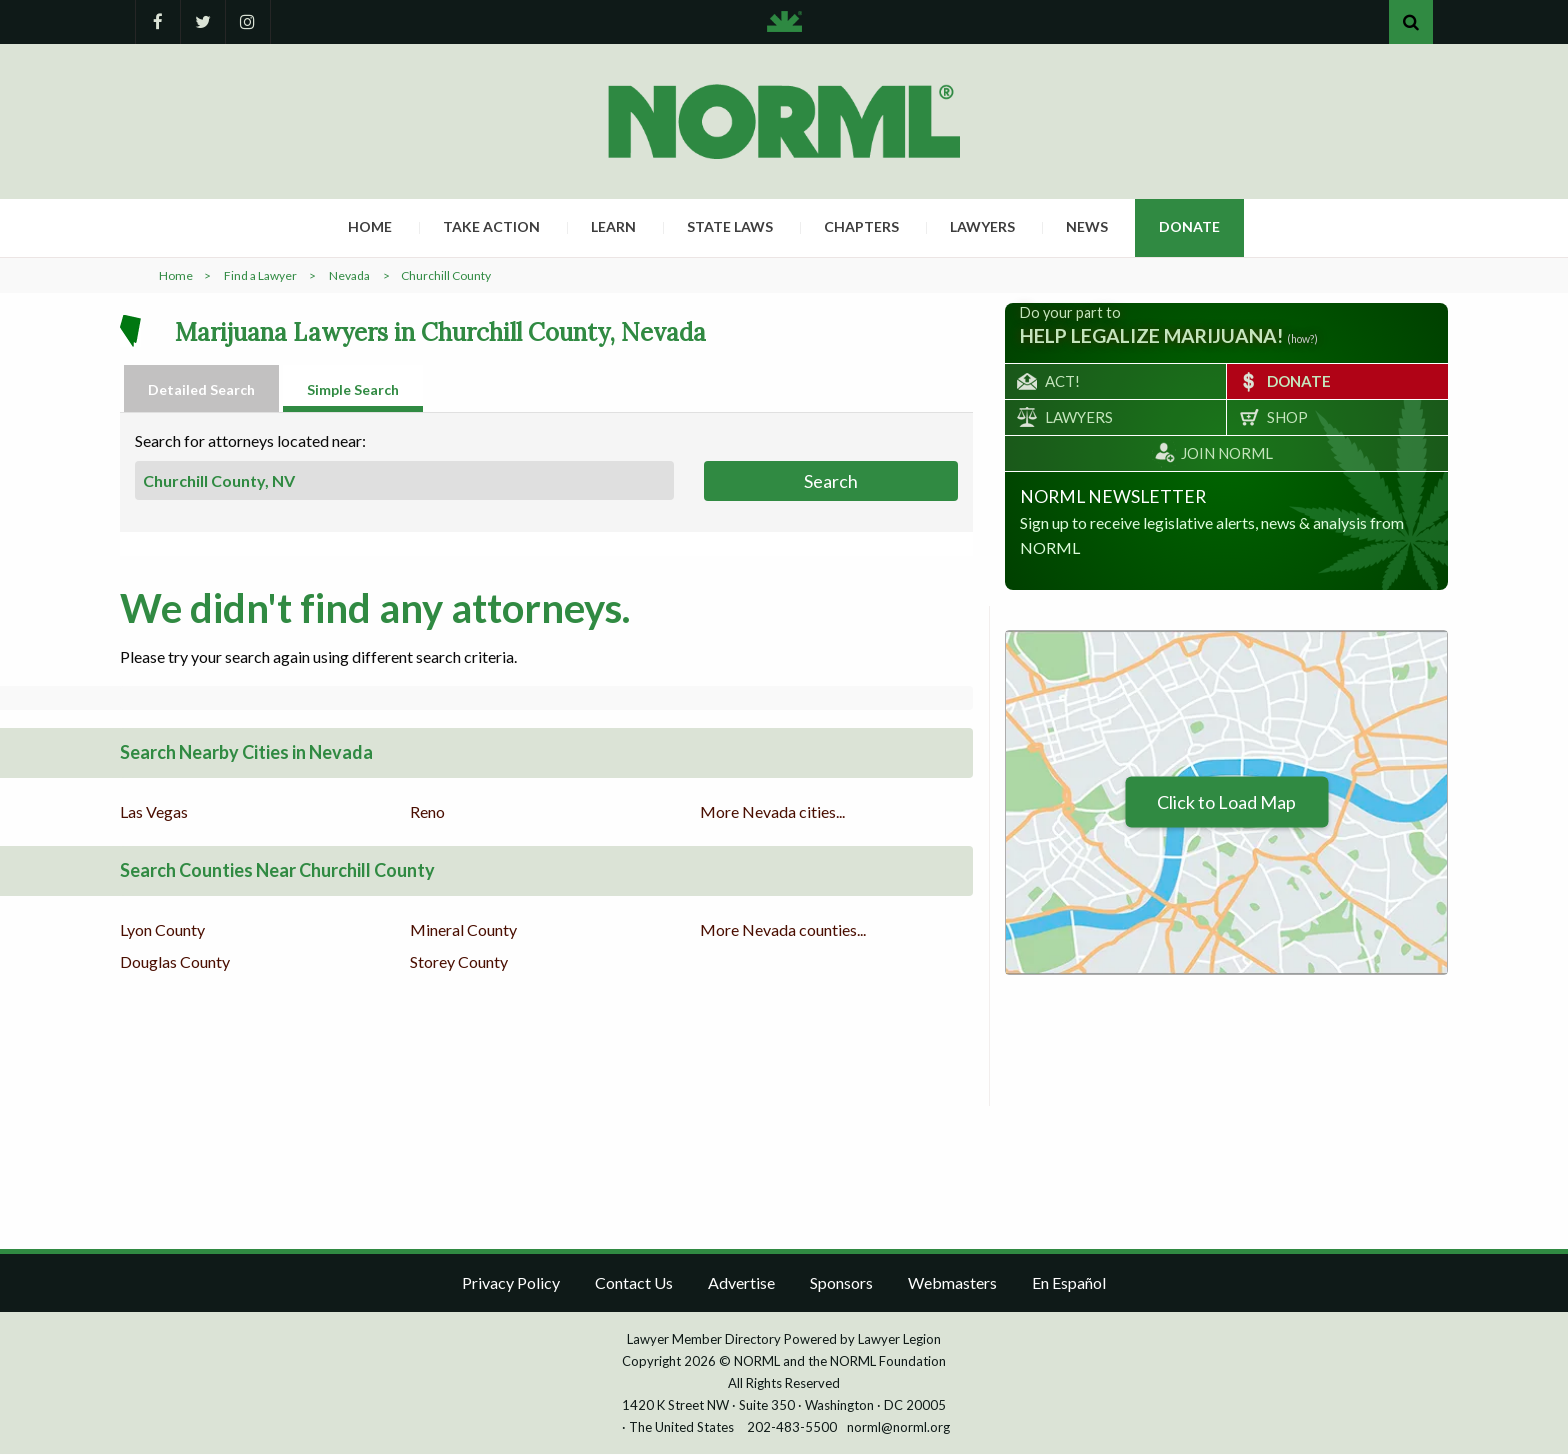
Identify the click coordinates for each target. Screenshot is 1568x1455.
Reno (427, 812)
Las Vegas (154, 812)
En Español (1069, 1283)
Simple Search (353, 390)
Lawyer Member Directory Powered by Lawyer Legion (784, 1340)
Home (370, 227)
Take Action (491, 227)
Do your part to (1070, 313)
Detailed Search (201, 390)
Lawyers (982, 227)
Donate (1189, 227)
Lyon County (162, 930)
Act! (1062, 382)
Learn (613, 227)
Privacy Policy (511, 1283)
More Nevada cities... (772, 812)
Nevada (349, 276)
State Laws (730, 227)
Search (831, 482)
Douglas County (175, 962)
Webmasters (952, 1283)
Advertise (741, 1283)
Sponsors (841, 1283)
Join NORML (1227, 454)
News (1087, 227)
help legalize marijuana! (1151, 336)
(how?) (1302, 340)
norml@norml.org (898, 1428)
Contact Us (634, 1283)
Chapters (861, 227)
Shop (1287, 418)
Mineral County (463, 930)
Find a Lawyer (260, 276)
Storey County (459, 962)
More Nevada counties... (783, 930)
